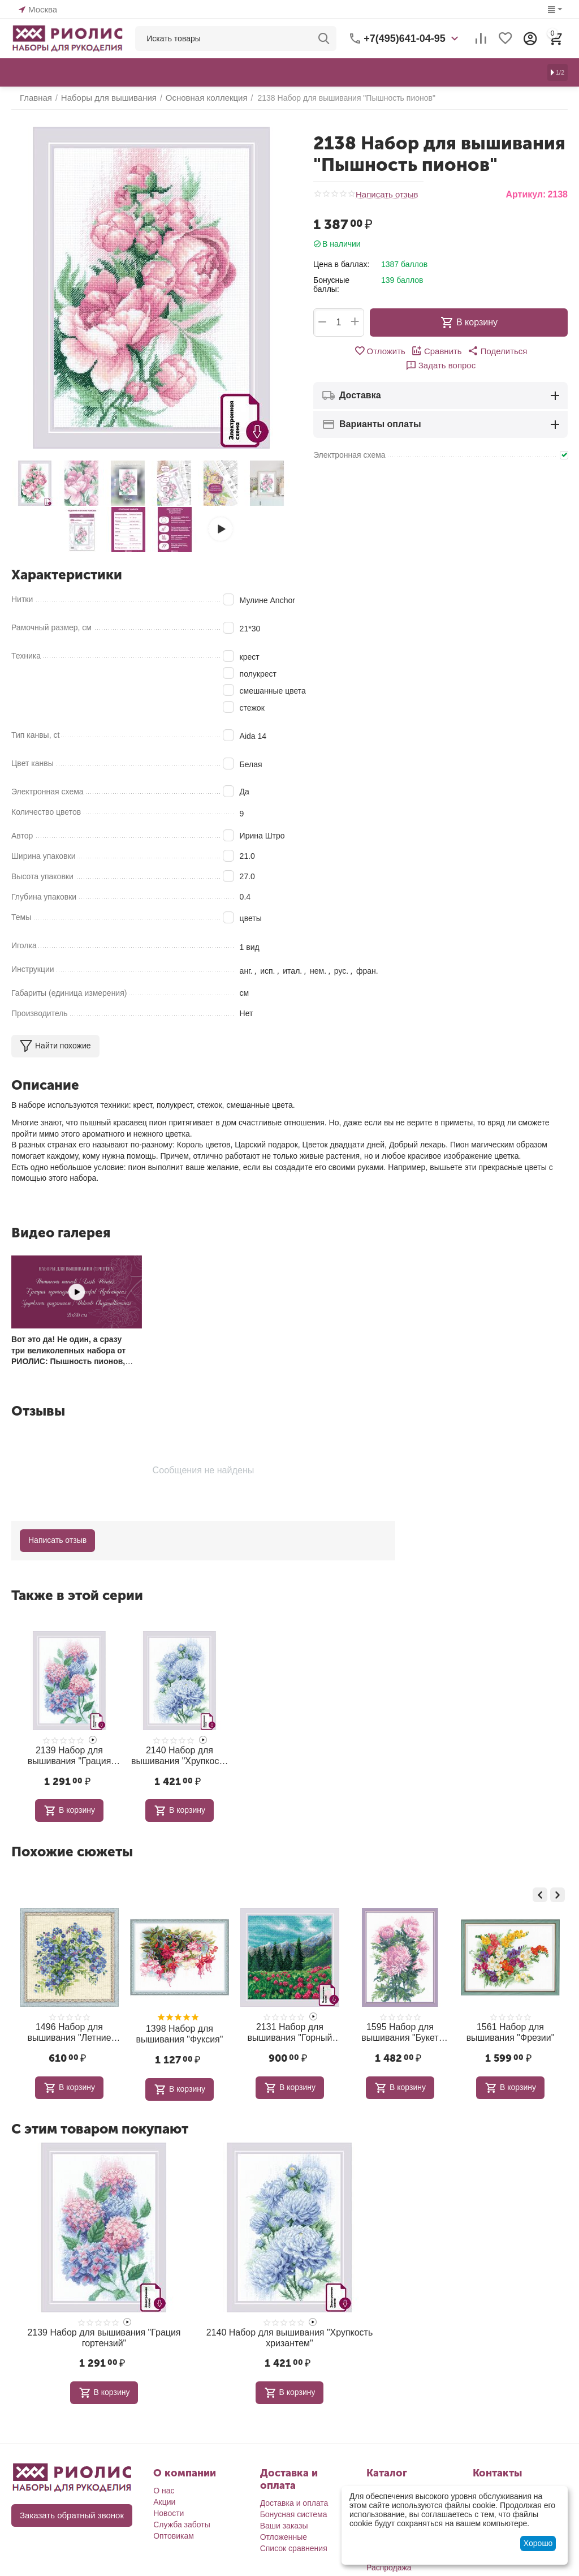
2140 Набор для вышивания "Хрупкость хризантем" (179, 1754)
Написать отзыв (385, 194)
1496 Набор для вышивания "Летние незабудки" (178, 2028)
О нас (163, 2482)
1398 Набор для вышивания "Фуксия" (288, 2029)
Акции (164, 2493)
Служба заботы (181, 2516)
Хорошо (538, 2543)
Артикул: (525, 194)
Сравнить (401, 350)
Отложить (346, 350)
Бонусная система (293, 2506)
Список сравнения (293, 2540)
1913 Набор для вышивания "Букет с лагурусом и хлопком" (68, 2028)
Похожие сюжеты (72, 1848)
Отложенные (283, 2529)
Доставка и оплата (294, 2495)
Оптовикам (173, 2527)
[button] (458, 350)
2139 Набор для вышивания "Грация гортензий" (69, 1754)
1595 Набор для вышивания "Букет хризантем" (509, 2028)
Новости (168, 2505)
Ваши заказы (284, 2517)
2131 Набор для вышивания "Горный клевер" (399, 2028)
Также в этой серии (77, 1595)
